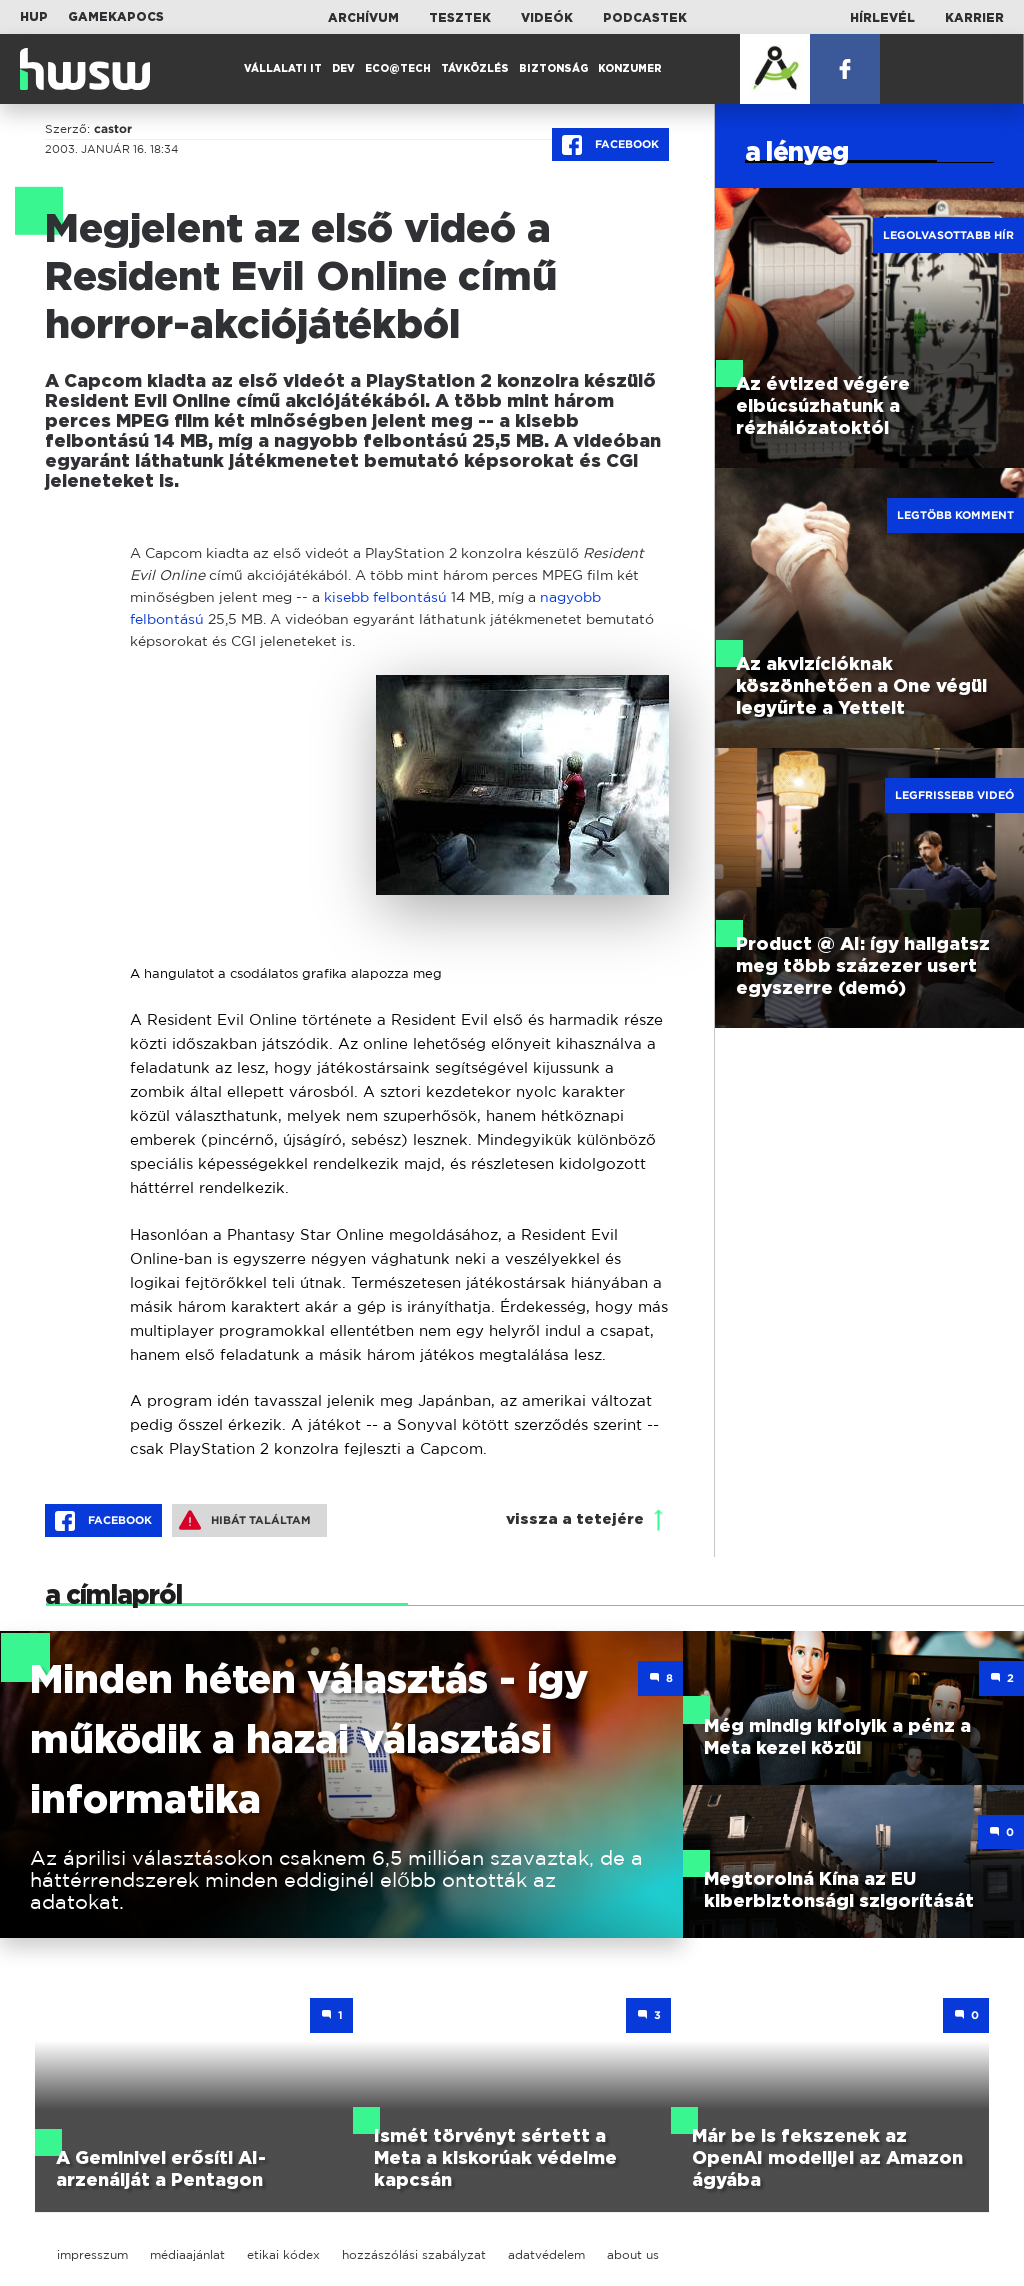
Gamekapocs (116, 17)
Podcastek (645, 18)
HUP (34, 17)
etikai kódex (283, 2254)
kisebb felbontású (385, 596)
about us (633, 2254)
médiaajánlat (187, 2254)
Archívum (363, 18)
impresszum (92, 2254)
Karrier (974, 18)
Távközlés (475, 69)
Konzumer (630, 69)
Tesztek (460, 18)
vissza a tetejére (575, 1519)
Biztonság (553, 69)
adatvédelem (546, 2254)
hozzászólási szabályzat (414, 2254)
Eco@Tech (398, 69)
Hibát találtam (245, 1520)
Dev (343, 69)
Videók (547, 18)
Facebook (610, 145)
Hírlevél (882, 18)
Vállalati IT (283, 69)
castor (113, 129)
